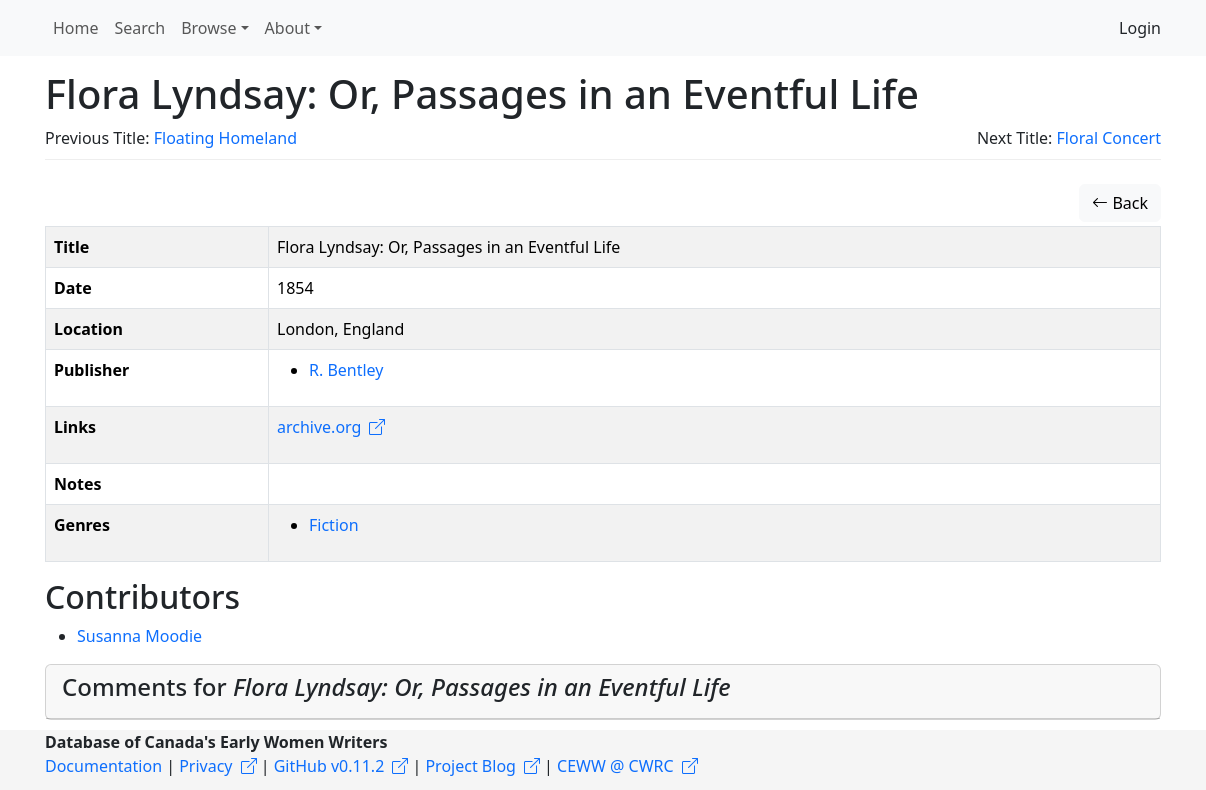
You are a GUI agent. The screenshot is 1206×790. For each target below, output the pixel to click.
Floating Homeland (225, 138)
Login (1140, 28)
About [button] (287, 28)
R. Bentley (346, 370)
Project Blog (470, 766)
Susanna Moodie (139, 636)
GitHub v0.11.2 (329, 766)
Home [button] (76, 28)
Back (1120, 203)
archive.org (319, 427)
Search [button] (140, 28)
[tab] (603, 692)
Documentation (103, 766)
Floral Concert (1109, 138)
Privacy (205, 766)
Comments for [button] (396, 686)
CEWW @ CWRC (615, 766)
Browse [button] (208, 28)
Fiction (334, 525)
